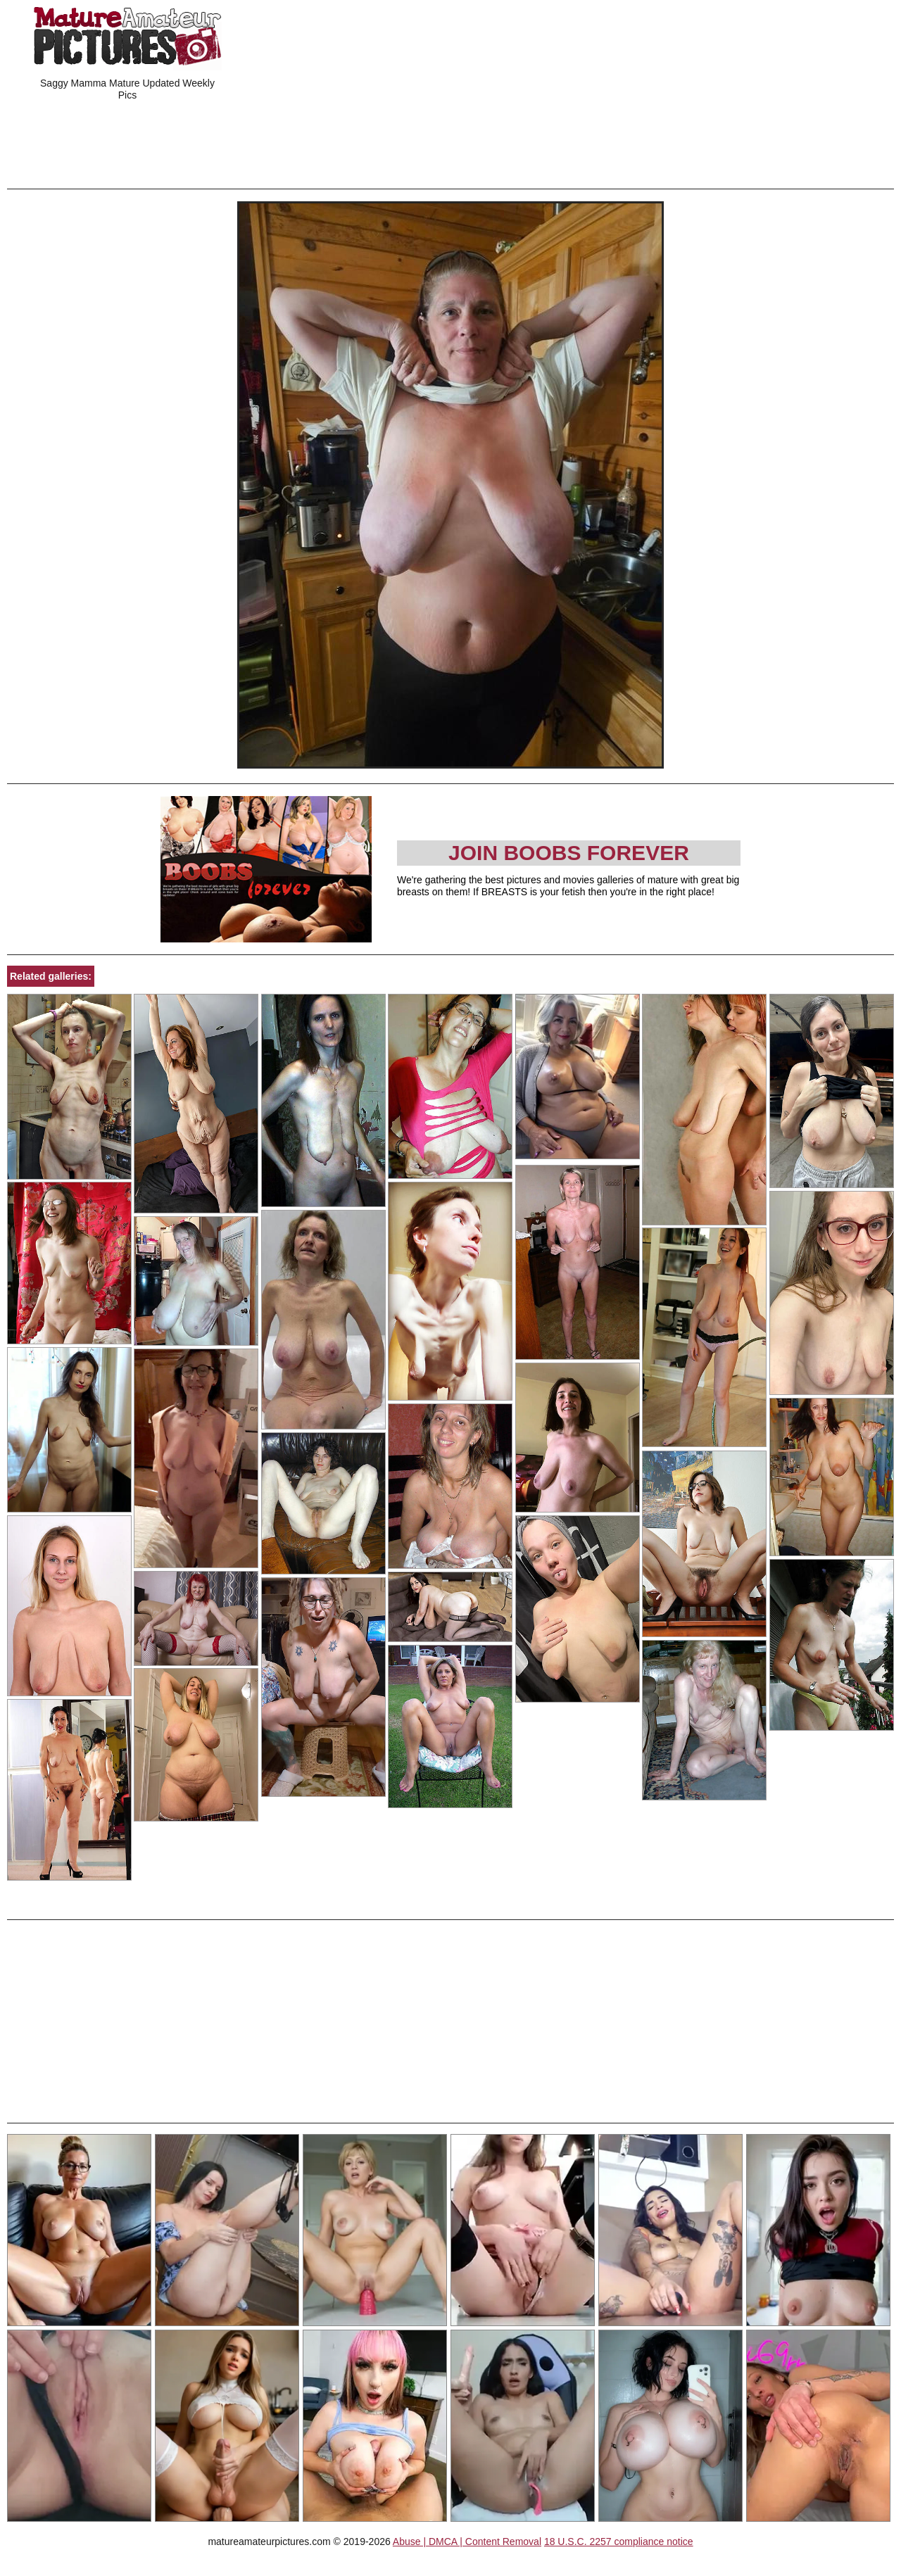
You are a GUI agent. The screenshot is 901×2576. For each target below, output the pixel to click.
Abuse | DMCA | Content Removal (467, 2541)
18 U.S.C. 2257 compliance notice (618, 2541)
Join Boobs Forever (568, 852)
